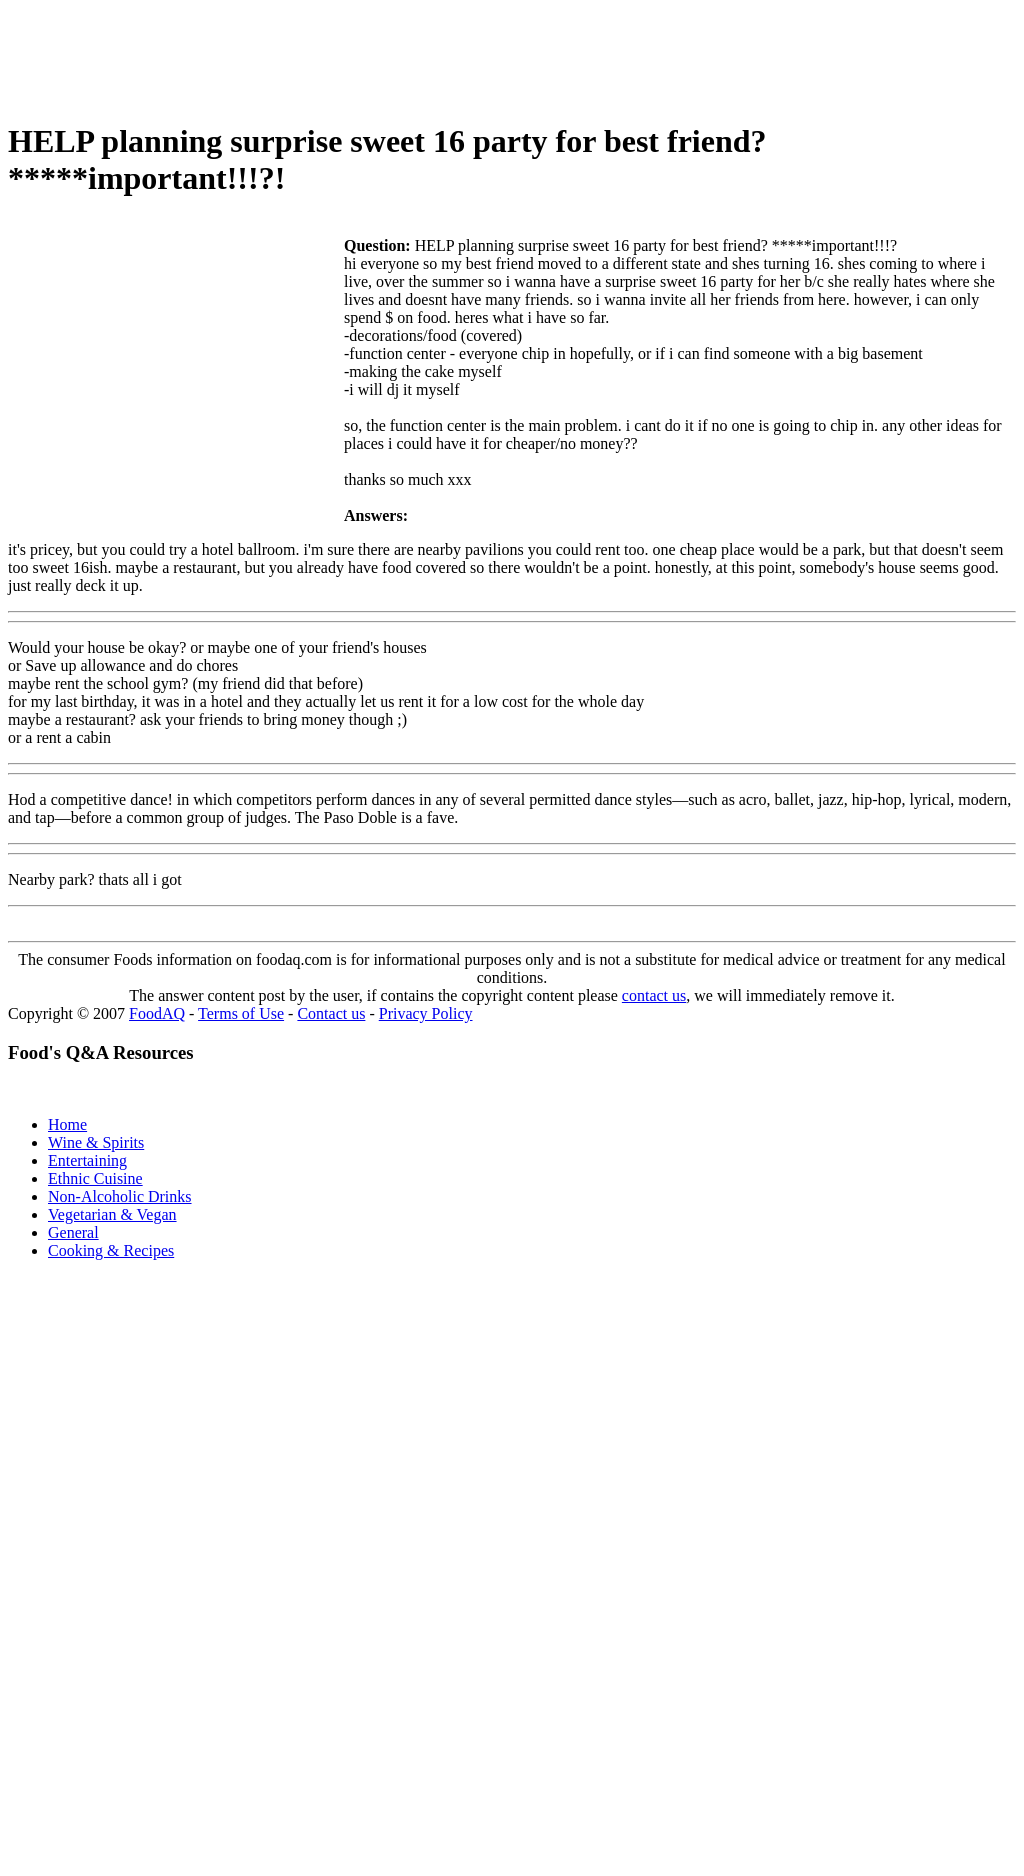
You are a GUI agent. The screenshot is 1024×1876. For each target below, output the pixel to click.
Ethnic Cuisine (95, 1178)
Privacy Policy (426, 1013)
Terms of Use (241, 1013)
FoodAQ (157, 1013)
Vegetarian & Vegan (112, 1214)
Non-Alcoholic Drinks (120, 1196)
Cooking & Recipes (111, 1250)
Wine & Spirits (96, 1142)
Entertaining (87, 1160)
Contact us (331, 1013)
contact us (654, 995)
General (73, 1232)
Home (67, 1124)
